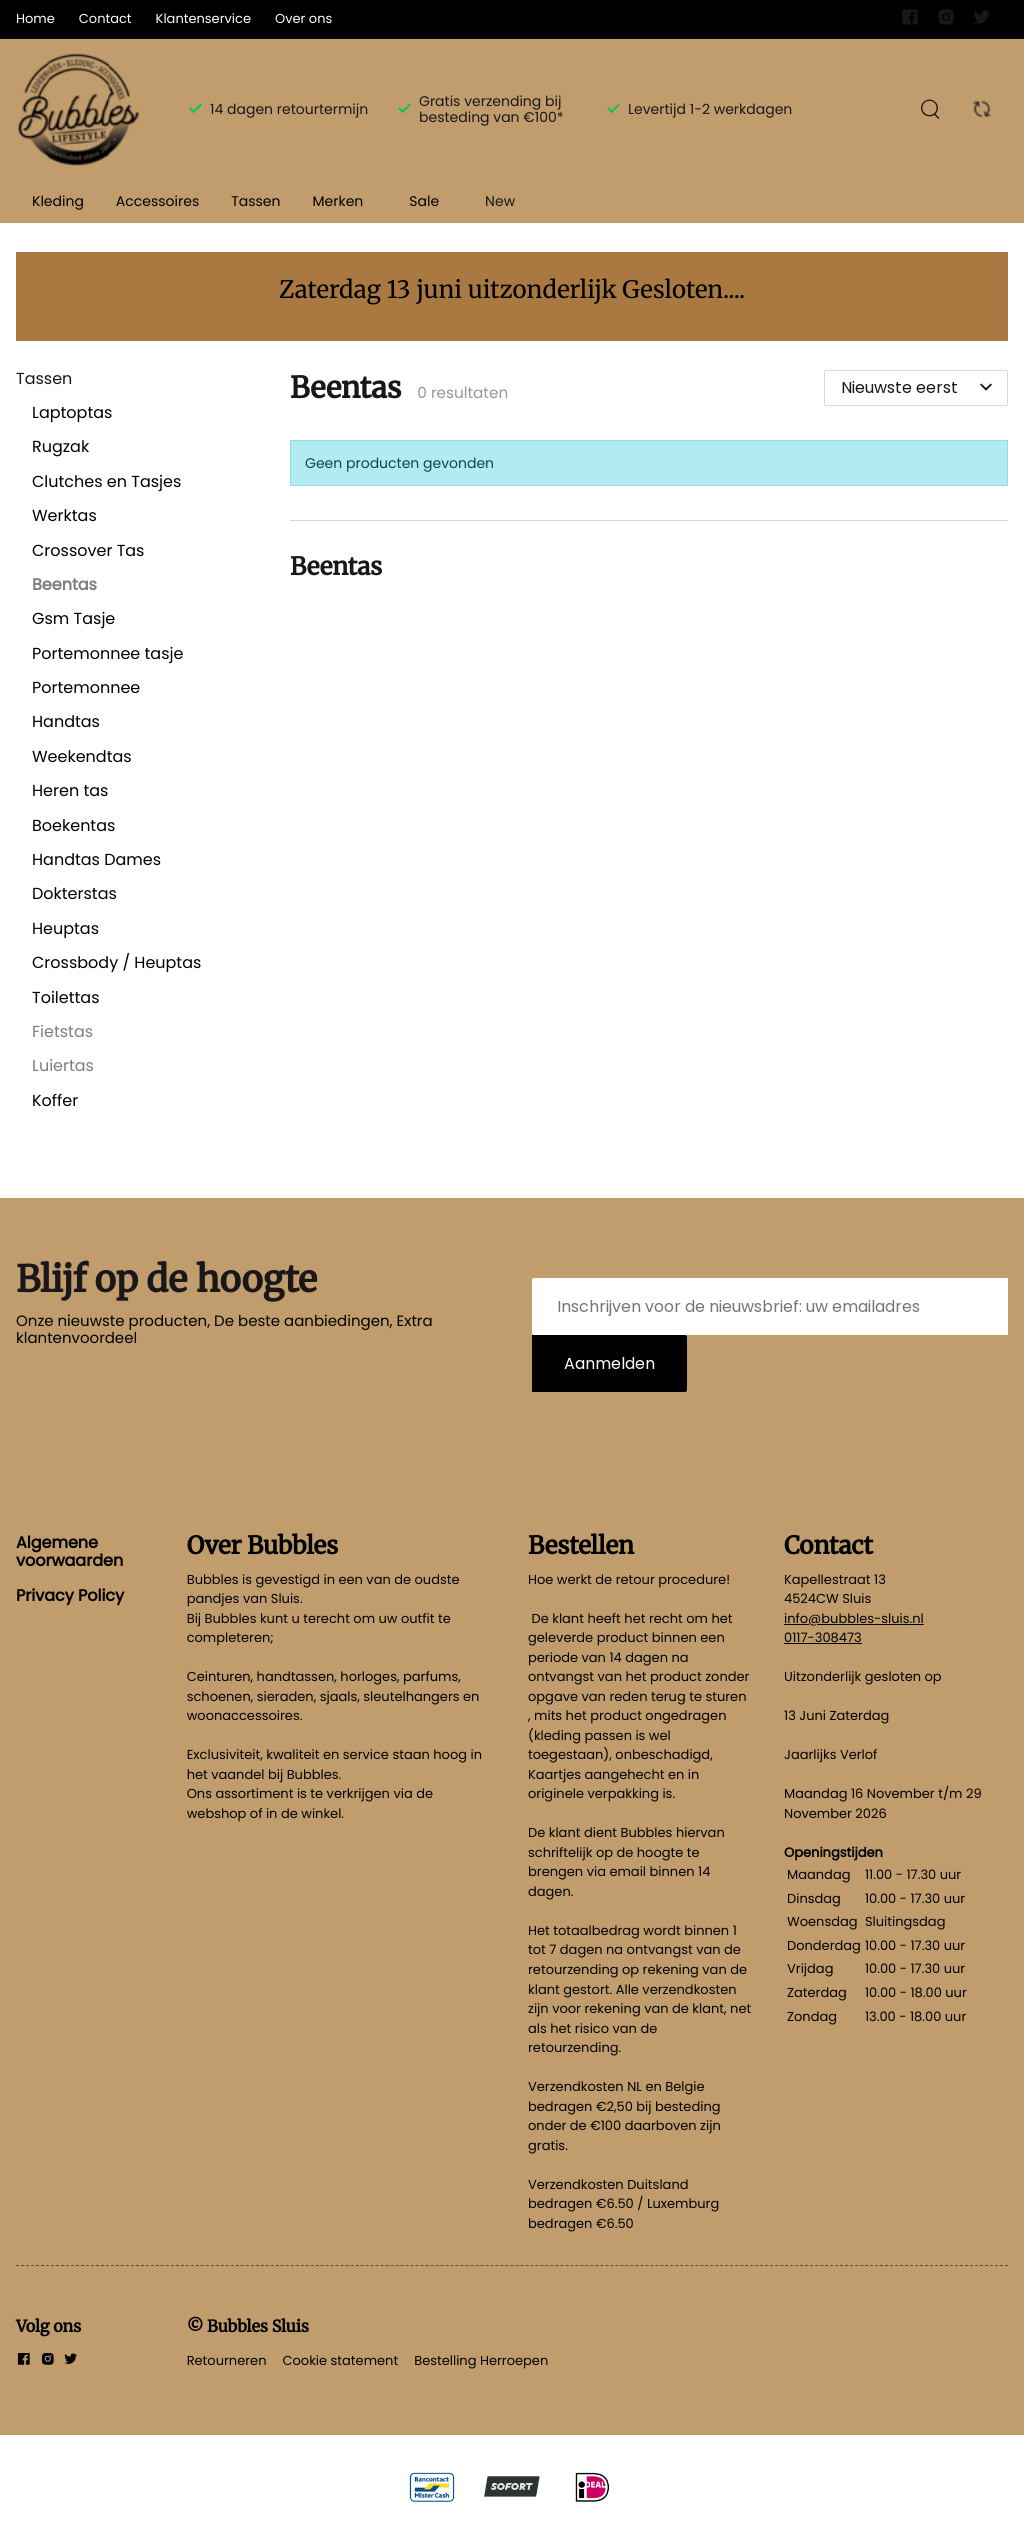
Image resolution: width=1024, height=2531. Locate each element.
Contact (105, 18)
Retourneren (227, 2360)
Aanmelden (609, 1363)
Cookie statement (340, 2360)
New (500, 201)
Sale (424, 201)
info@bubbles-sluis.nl (854, 1618)
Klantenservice (203, 18)
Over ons (303, 18)
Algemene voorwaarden (69, 1551)
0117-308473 (823, 1637)
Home (35, 18)
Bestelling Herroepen (481, 2360)
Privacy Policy (70, 1595)
